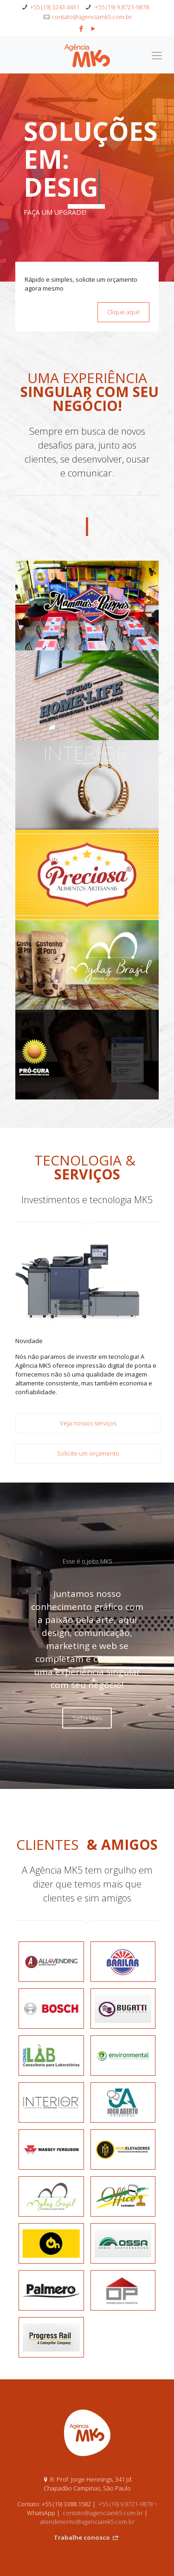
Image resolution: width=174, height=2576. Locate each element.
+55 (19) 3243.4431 (54, 7)
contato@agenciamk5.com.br (92, 17)
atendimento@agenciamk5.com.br (87, 2494)
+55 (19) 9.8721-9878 (121, 7)
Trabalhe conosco (87, 2509)
